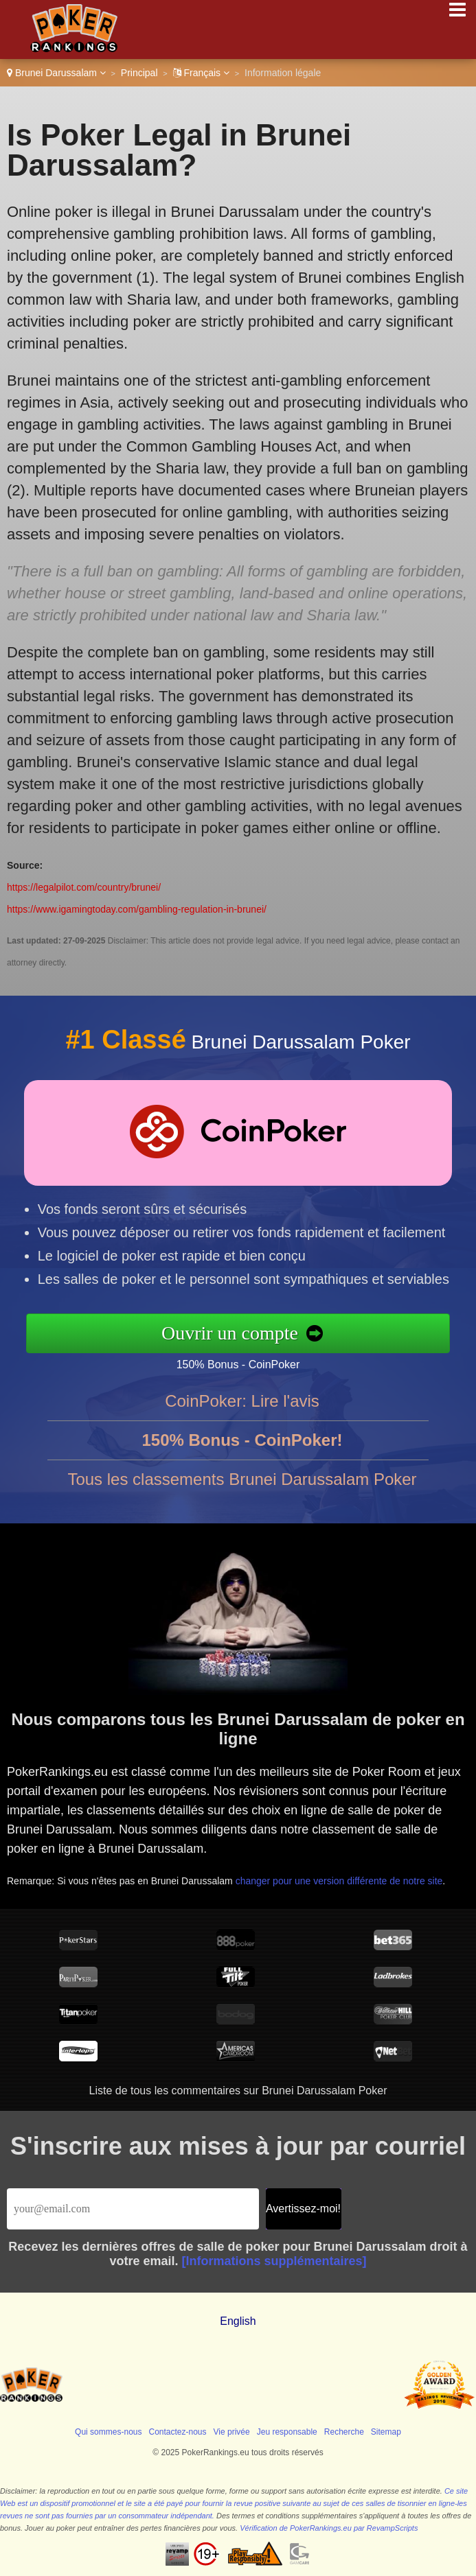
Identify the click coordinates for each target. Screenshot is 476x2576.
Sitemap (386, 2432)
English (238, 2321)
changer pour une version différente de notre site (342, 1876)
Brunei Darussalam (56, 72)
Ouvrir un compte (239, 1332)
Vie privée (232, 2432)
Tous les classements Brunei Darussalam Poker (241, 1487)
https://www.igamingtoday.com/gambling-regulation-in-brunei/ (137, 909)
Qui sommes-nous (108, 2432)
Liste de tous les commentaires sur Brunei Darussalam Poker (238, 2090)
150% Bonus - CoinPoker (247, 1362)
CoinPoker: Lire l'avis (242, 1409)
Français (201, 72)
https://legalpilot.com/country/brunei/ (84, 887)
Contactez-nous (178, 2432)
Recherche (344, 2432)
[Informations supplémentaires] (274, 2261)
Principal (139, 72)
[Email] (133, 2208)
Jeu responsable (287, 2432)
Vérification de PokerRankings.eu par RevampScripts (329, 2528)
